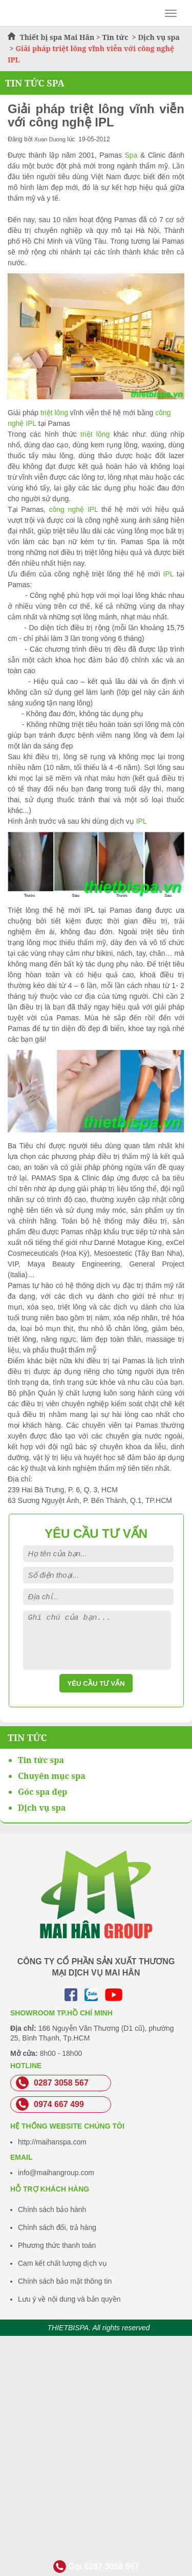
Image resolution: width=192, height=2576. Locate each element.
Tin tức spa (41, 1760)
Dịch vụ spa (159, 37)
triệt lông (54, 413)
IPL (167, 574)
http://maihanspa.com (52, 2142)
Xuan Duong (50, 139)
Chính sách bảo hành (52, 2209)
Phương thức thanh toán (57, 2245)
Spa (131, 155)
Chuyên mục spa (52, 1775)
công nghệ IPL (75, 509)
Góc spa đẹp (42, 1791)
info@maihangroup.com (56, 2173)
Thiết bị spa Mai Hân (57, 37)
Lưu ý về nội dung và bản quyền (69, 2299)
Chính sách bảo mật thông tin (65, 2281)
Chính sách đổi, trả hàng (57, 2227)
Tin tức (116, 37)
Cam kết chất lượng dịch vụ (62, 2263)
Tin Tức (27, 1737)
